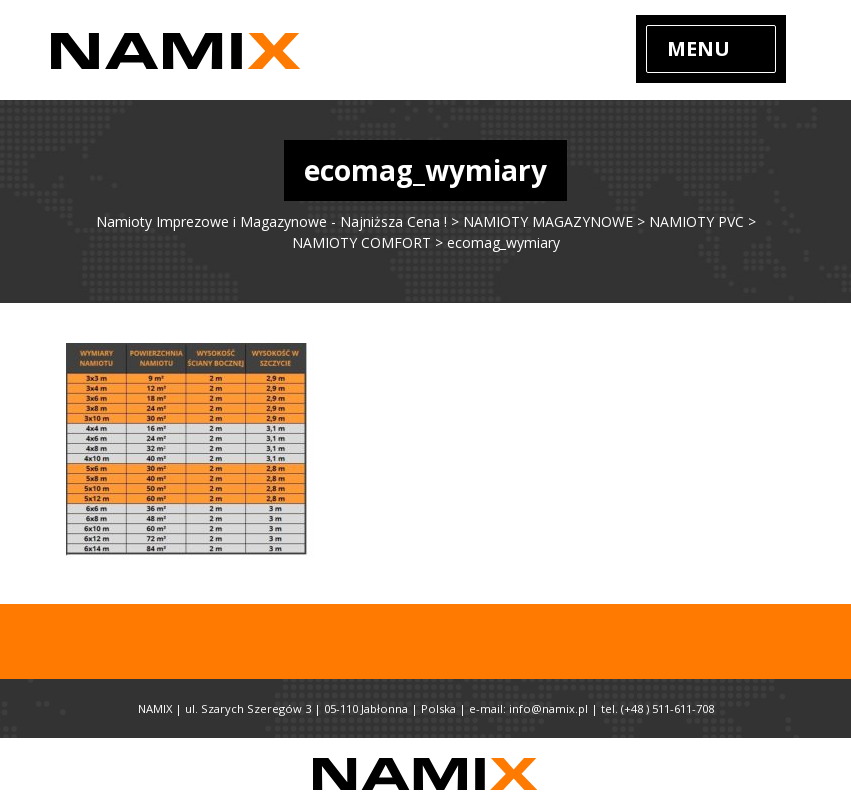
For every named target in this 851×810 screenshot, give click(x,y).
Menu (698, 48)
